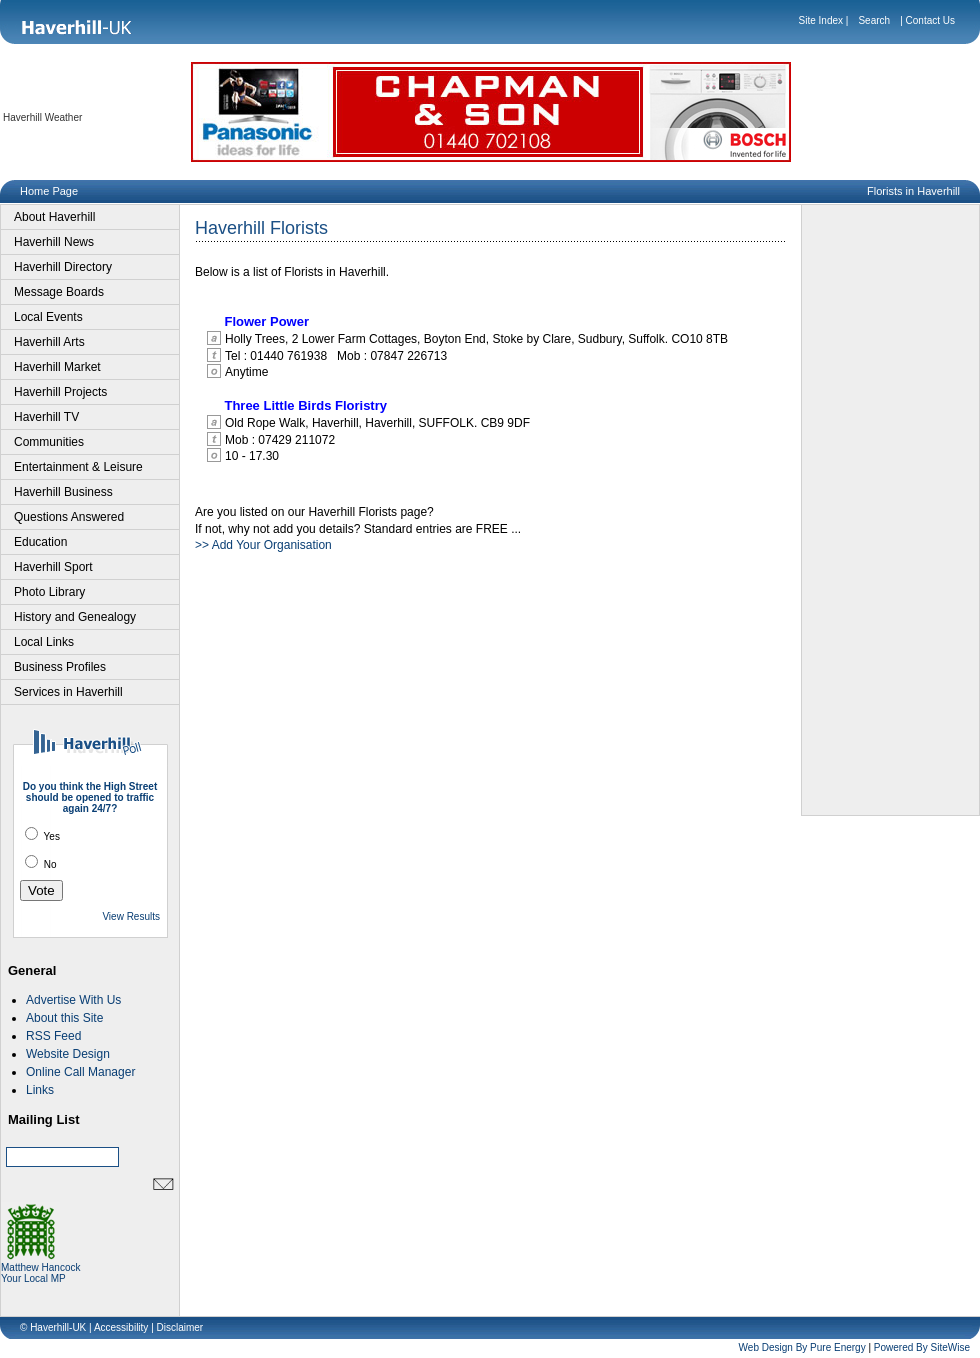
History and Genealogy (75, 617)
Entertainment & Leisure (78, 467)
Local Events (48, 317)
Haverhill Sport (53, 567)
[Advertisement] (891, 510)
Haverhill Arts (49, 342)
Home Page (49, 191)
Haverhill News (54, 242)
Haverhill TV (46, 417)
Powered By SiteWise (922, 1347)
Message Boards (59, 292)
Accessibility (121, 1327)
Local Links (44, 642)
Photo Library (49, 592)
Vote (41, 890)
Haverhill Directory (63, 267)
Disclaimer (180, 1327)
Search (874, 20)
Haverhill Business (63, 492)
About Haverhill (54, 217)
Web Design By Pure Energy (802, 1347)
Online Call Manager (80, 1072)
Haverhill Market (57, 367)
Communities (49, 442)
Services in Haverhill (68, 692)
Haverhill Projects (60, 392)
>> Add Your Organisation (263, 545)
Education (40, 542)
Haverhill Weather (42, 117)
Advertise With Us (73, 1000)
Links (40, 1090)
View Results (131, 916)
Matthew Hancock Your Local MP (40, 1268)
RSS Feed (53, 1036)
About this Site (64, 1018)
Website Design (68, 1054)
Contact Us (930, 20)
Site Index (821, 20)
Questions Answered (69, 517)
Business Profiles (60, 667)
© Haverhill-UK (53, 1327)
